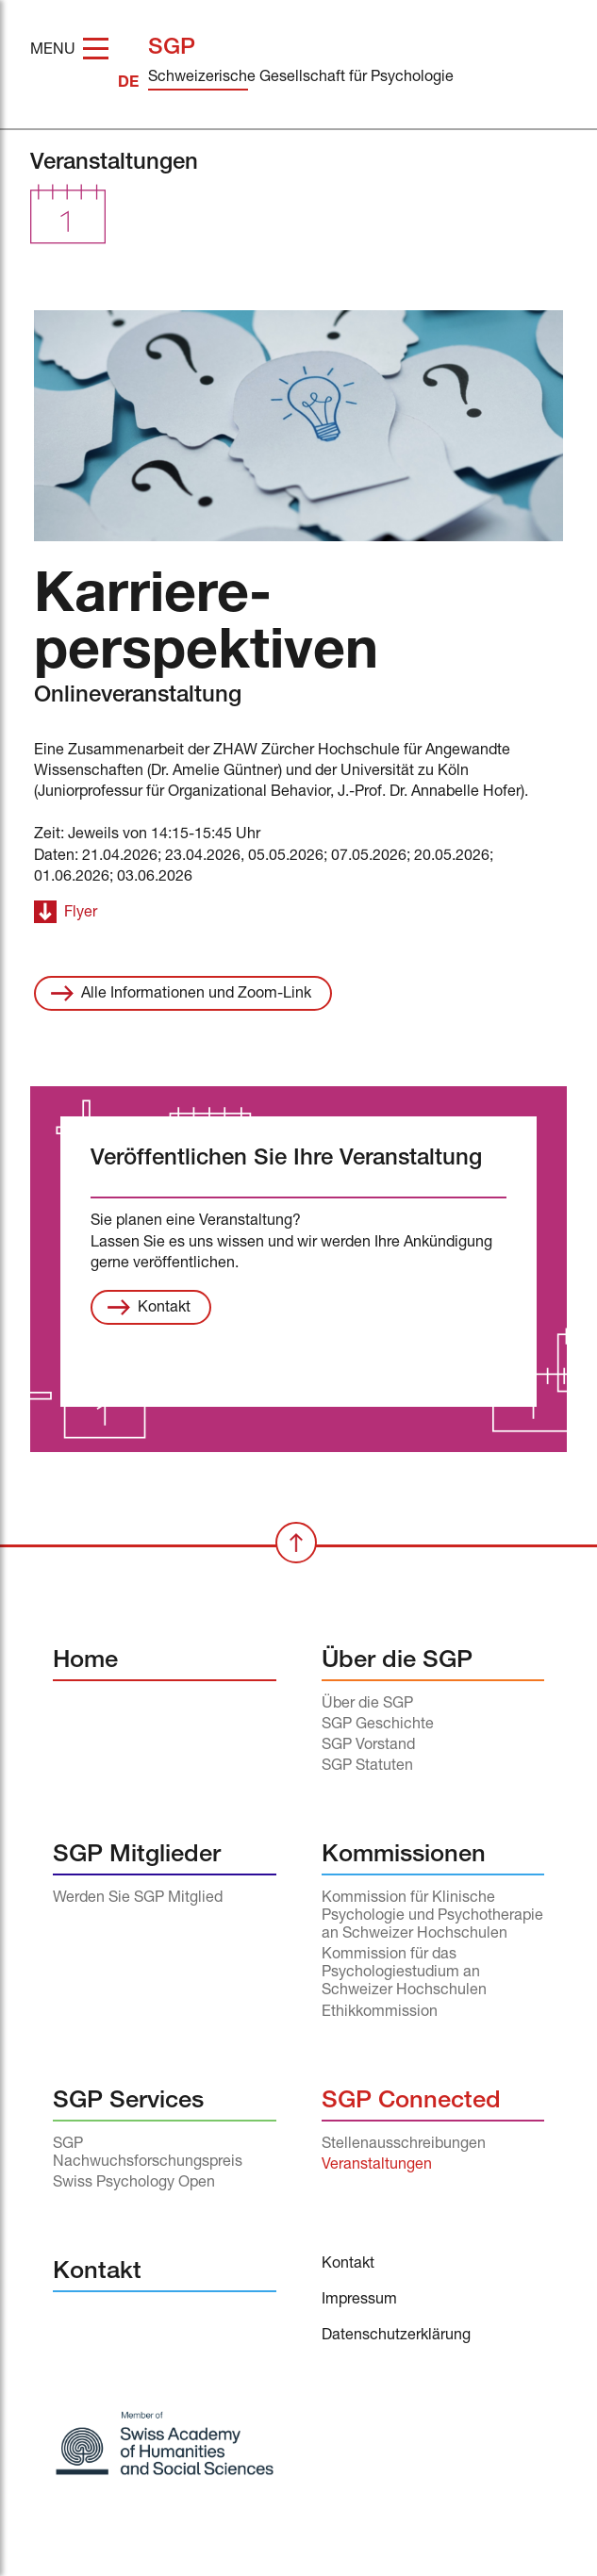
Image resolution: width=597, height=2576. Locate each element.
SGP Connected (411, 2102)
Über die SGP (397, 1662)
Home (85, 1662)
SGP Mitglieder (137, 1856)
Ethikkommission (380, 2013)
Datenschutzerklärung (396, 2336)
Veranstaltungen (377, 2165)
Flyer (80, 913)
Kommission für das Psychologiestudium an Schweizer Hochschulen (404, 1973)
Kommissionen (404, 1856)
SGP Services (128, 2102)
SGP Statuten (367, 1767)
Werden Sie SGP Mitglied (138, 1899)
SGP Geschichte (378, 1725)
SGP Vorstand (368, 1746)
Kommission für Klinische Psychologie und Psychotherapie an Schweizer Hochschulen (432, 1916)
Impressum (359, 2300)
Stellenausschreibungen (404, 2145)
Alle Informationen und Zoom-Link (196, 994)
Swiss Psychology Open (134, 2183)
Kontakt (164, 1308)
